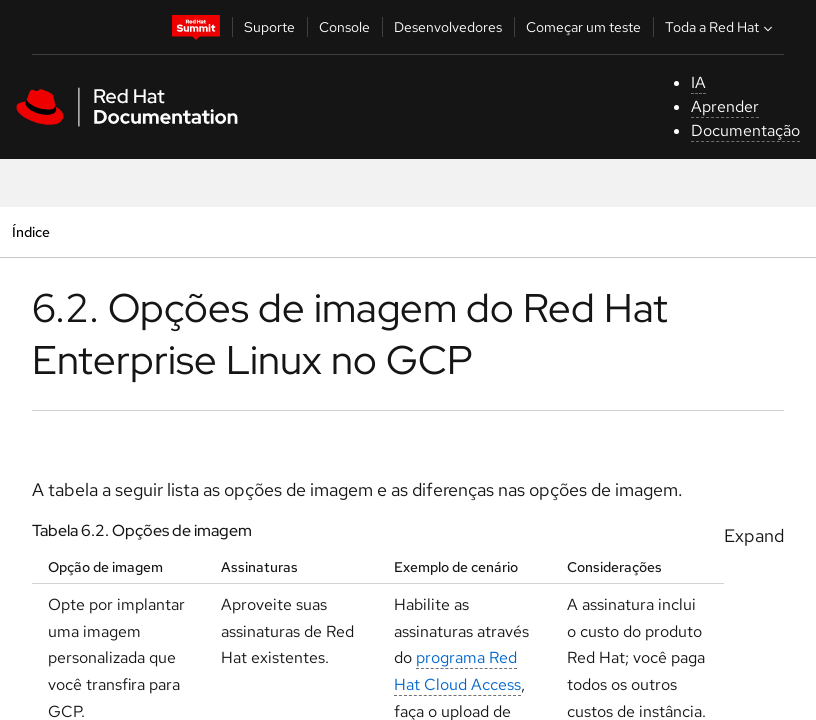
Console (344, 27)
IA (698, 82)
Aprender (725, 106)
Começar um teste (583, 27)
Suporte (269, 27)
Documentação (745, 130)
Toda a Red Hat (721, 27)
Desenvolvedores (448, 27)
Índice (30, 231)
